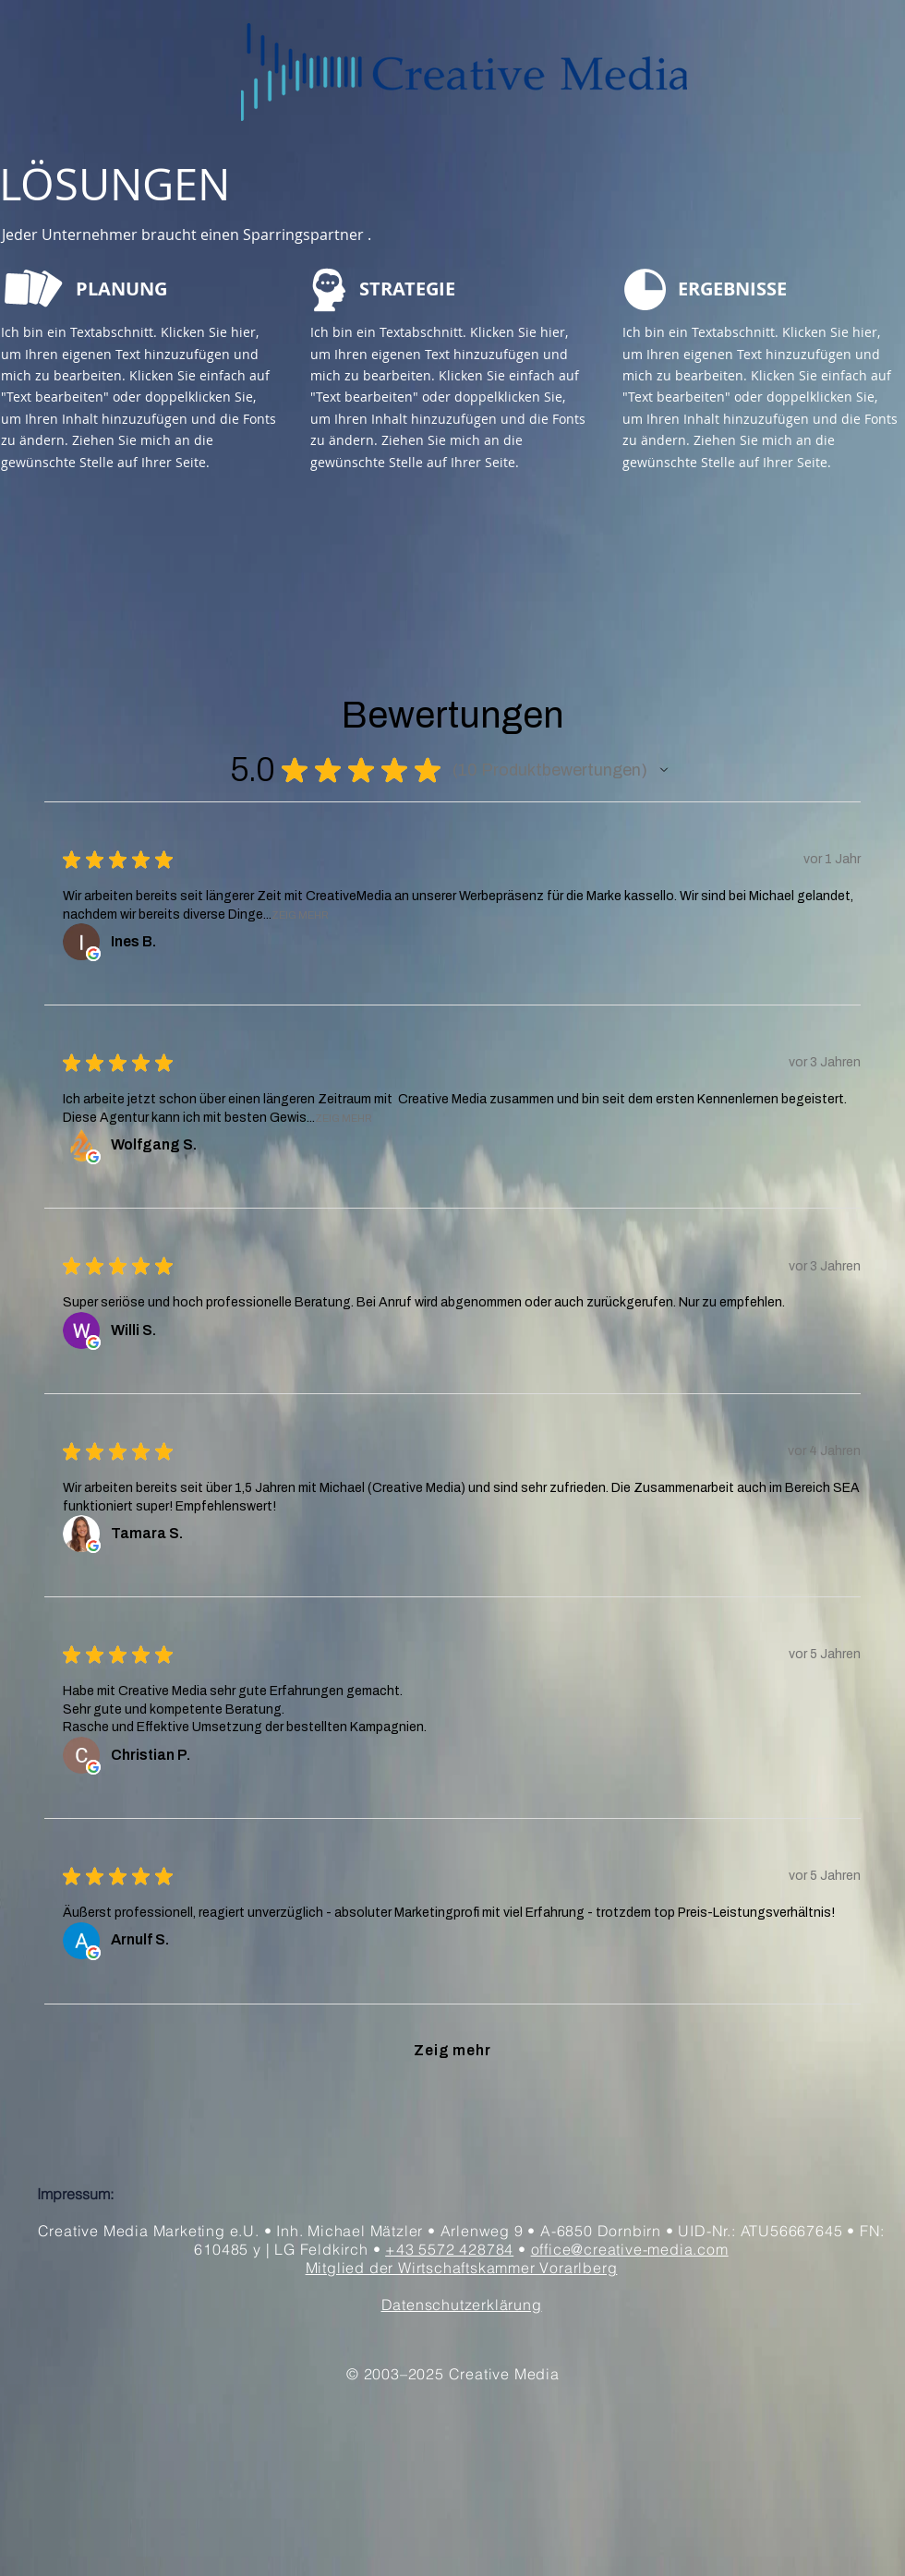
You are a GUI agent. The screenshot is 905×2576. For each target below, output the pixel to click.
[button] (664, 770)
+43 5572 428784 (449, 2249)
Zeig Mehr (300, 915)
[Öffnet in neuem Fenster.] (93, 953)
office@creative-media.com (630, 2249)
